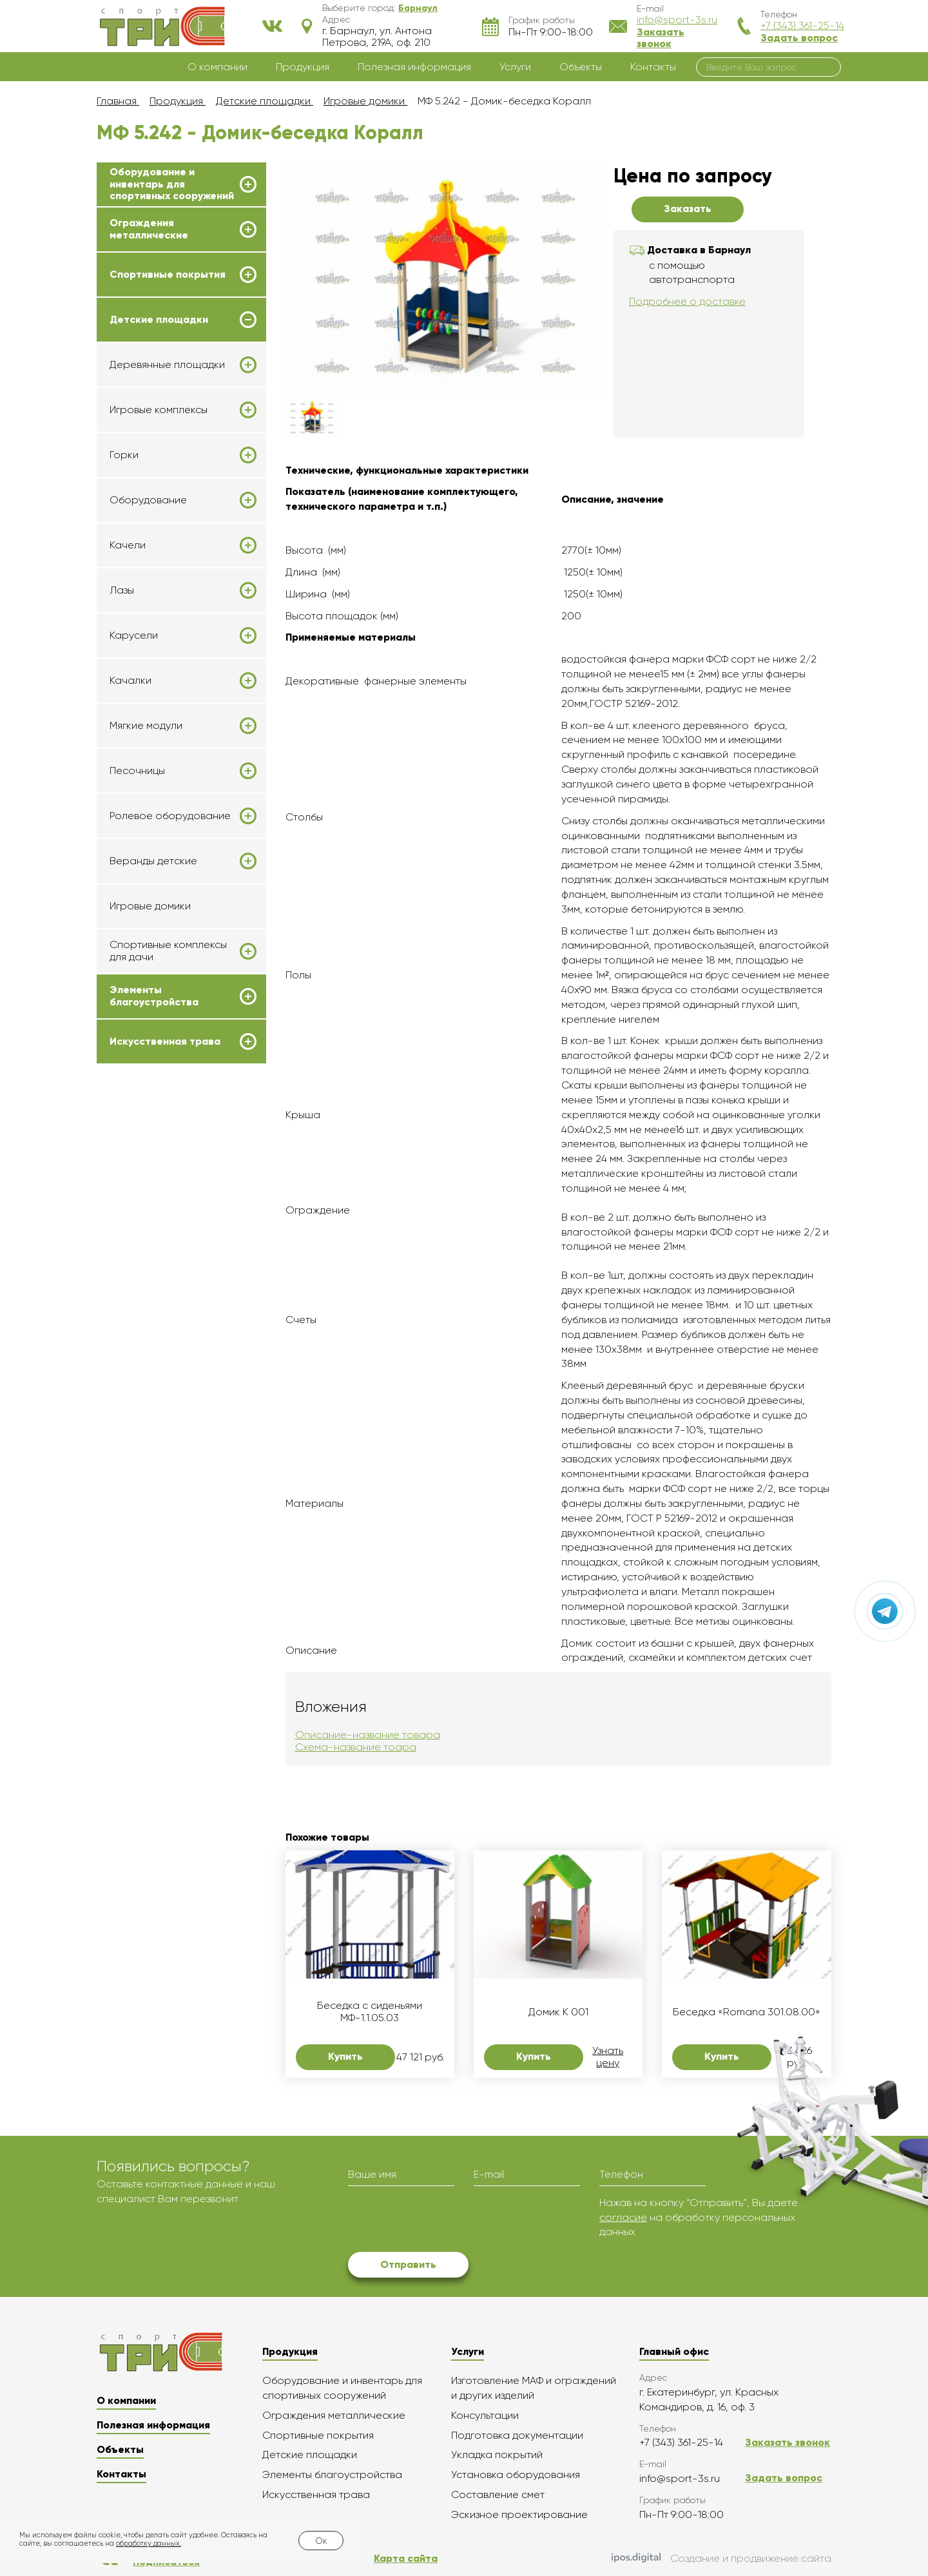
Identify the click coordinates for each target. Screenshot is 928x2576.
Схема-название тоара (355, 1747)
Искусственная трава (165, 1041)
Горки (124, 455)
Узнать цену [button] (607, 2056)
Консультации (485, 2415)
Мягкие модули (146, 725)
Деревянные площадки (167, 365)
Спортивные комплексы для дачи (168, 950)
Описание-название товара (367, 1735)
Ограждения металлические (149, 228)
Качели (128, 545)
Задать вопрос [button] (799, 38)
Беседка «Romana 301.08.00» (746, 2012)
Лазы (122, 590)
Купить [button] (345, 2056)
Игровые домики (150, 906)
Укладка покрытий (497, 2454)
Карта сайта (406, 2558)
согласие (623, 2217)
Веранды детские (153, 861)
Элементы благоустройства (154, 995)
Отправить (408, 2264)
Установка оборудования (515, 2474)
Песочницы (137, 771)
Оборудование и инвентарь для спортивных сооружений (172, 184)
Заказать (687, 208)
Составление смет (498, 2494)
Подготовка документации (517, 2435)
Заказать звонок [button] (660, 38)
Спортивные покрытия (168, 274)
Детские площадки (159, 319)
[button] (418, 8)
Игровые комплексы (159, 410)
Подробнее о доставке (687, 301)
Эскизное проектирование (519, 2514)
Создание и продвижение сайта (721, 2559)
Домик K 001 (558, 2012)
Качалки (130, 680)
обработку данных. (148, 2543)
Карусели (134, 635)
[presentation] (446, 2221)
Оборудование (148, 500)
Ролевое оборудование (170, 816)
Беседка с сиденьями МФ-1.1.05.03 (369, 2011)
